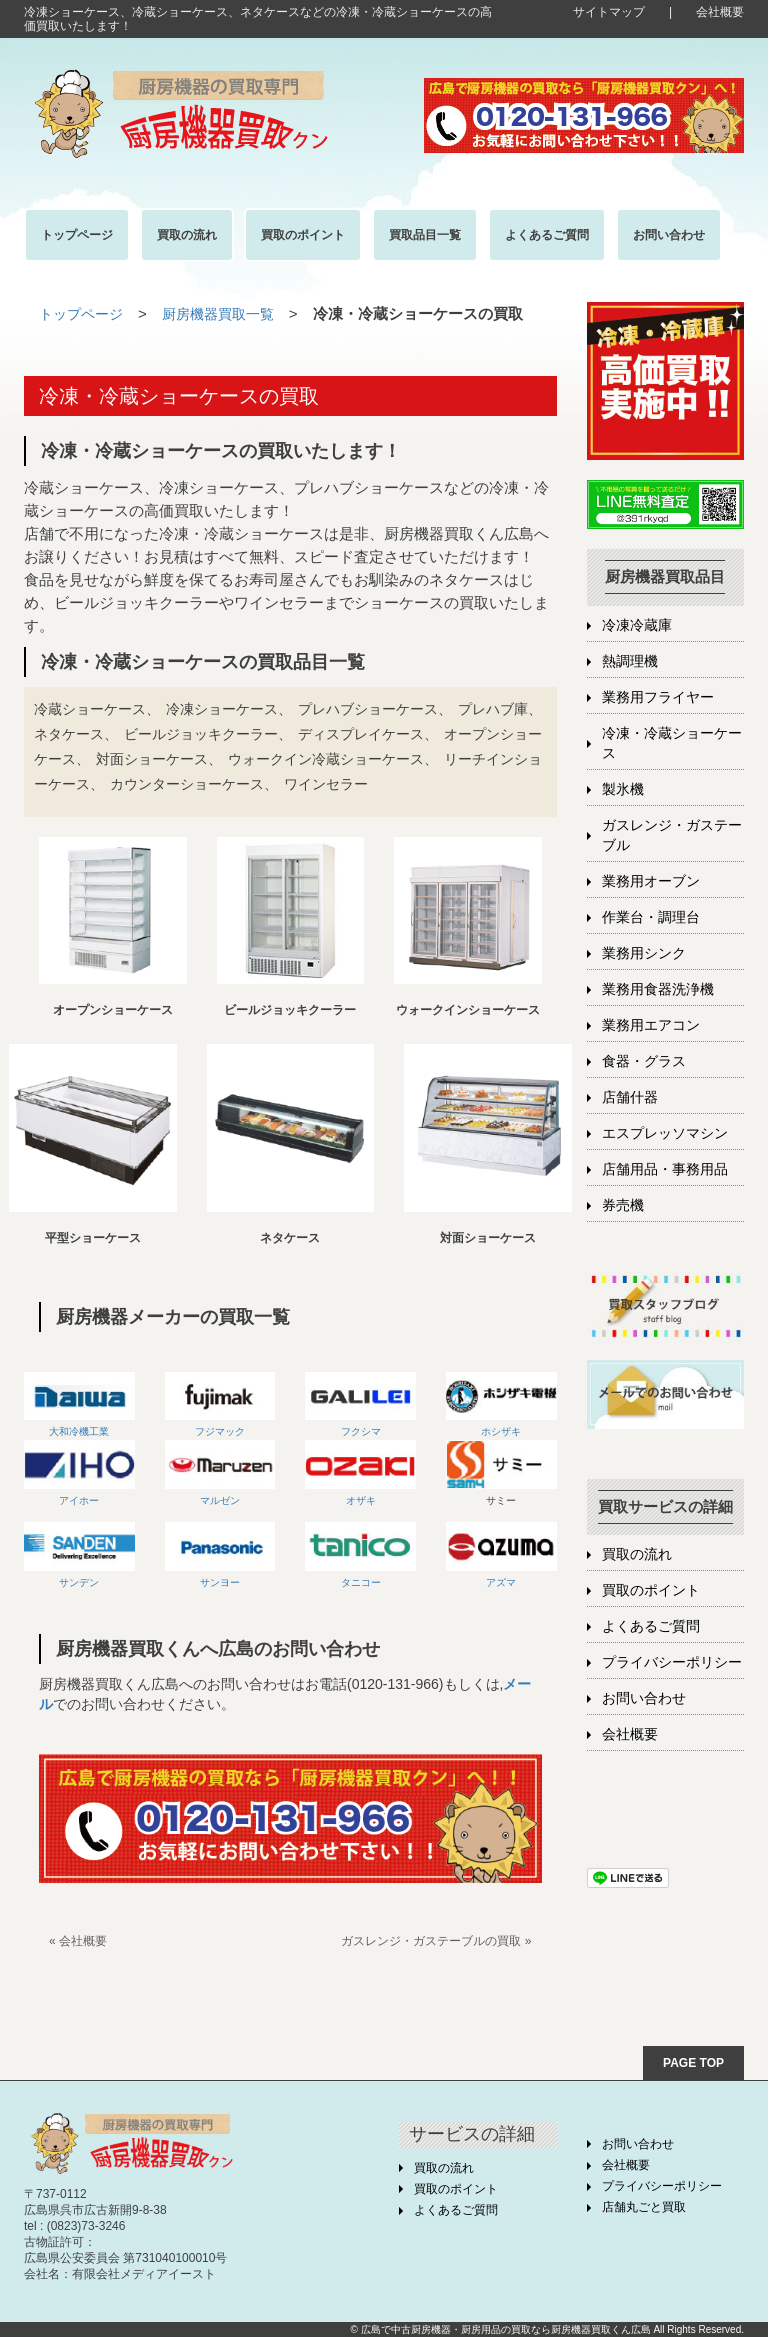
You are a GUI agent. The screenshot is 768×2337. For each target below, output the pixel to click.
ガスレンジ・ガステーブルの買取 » (436, 1940)
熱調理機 (630, 661)
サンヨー (220, 1554)
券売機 (623, 1205)
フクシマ (360, 1404)
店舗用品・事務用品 (665, 1169)
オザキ (360, 1473)
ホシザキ (501, 1404)
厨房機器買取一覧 (228, 313)
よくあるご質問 (651, 1626)
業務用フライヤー (658, 697)
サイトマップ (609, 12)
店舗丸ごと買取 (644, 2207)
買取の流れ (637, 1554)
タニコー (360, 1554)
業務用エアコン (651, 1025)
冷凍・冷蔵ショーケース (672, 743)
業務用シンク (644, 953)
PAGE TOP (693, 2062)
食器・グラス (644, 1061)
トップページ (84, 313)
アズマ (501, 1554)
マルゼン (220, 1473)
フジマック (220, 1404)
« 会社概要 (78, 1940)
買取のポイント (651, 1590)
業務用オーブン (651, 881)
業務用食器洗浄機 (658, 989)
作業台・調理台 (651, 917)
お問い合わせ (644, 1698)
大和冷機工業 (79, 1404)
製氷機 (623, 789)
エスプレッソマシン (665, 1133)
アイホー (79, 1473)
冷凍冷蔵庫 (637, 625)
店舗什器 (630, 1097)
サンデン (79, 1581)
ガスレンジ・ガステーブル (672, 835)
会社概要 (720, 12)
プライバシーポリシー (672, 1662)
